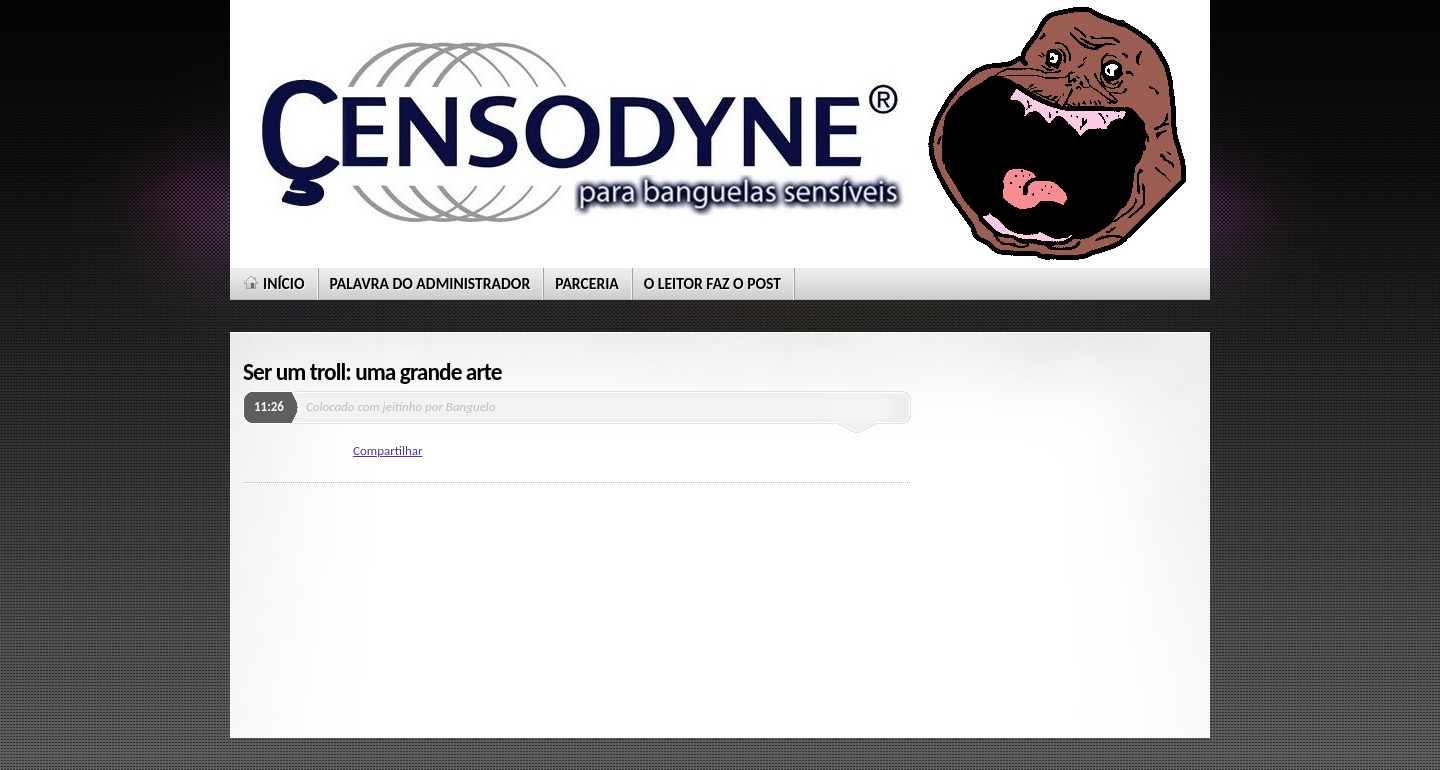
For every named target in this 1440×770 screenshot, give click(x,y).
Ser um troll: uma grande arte (372, 372)
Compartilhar (388, 450)
